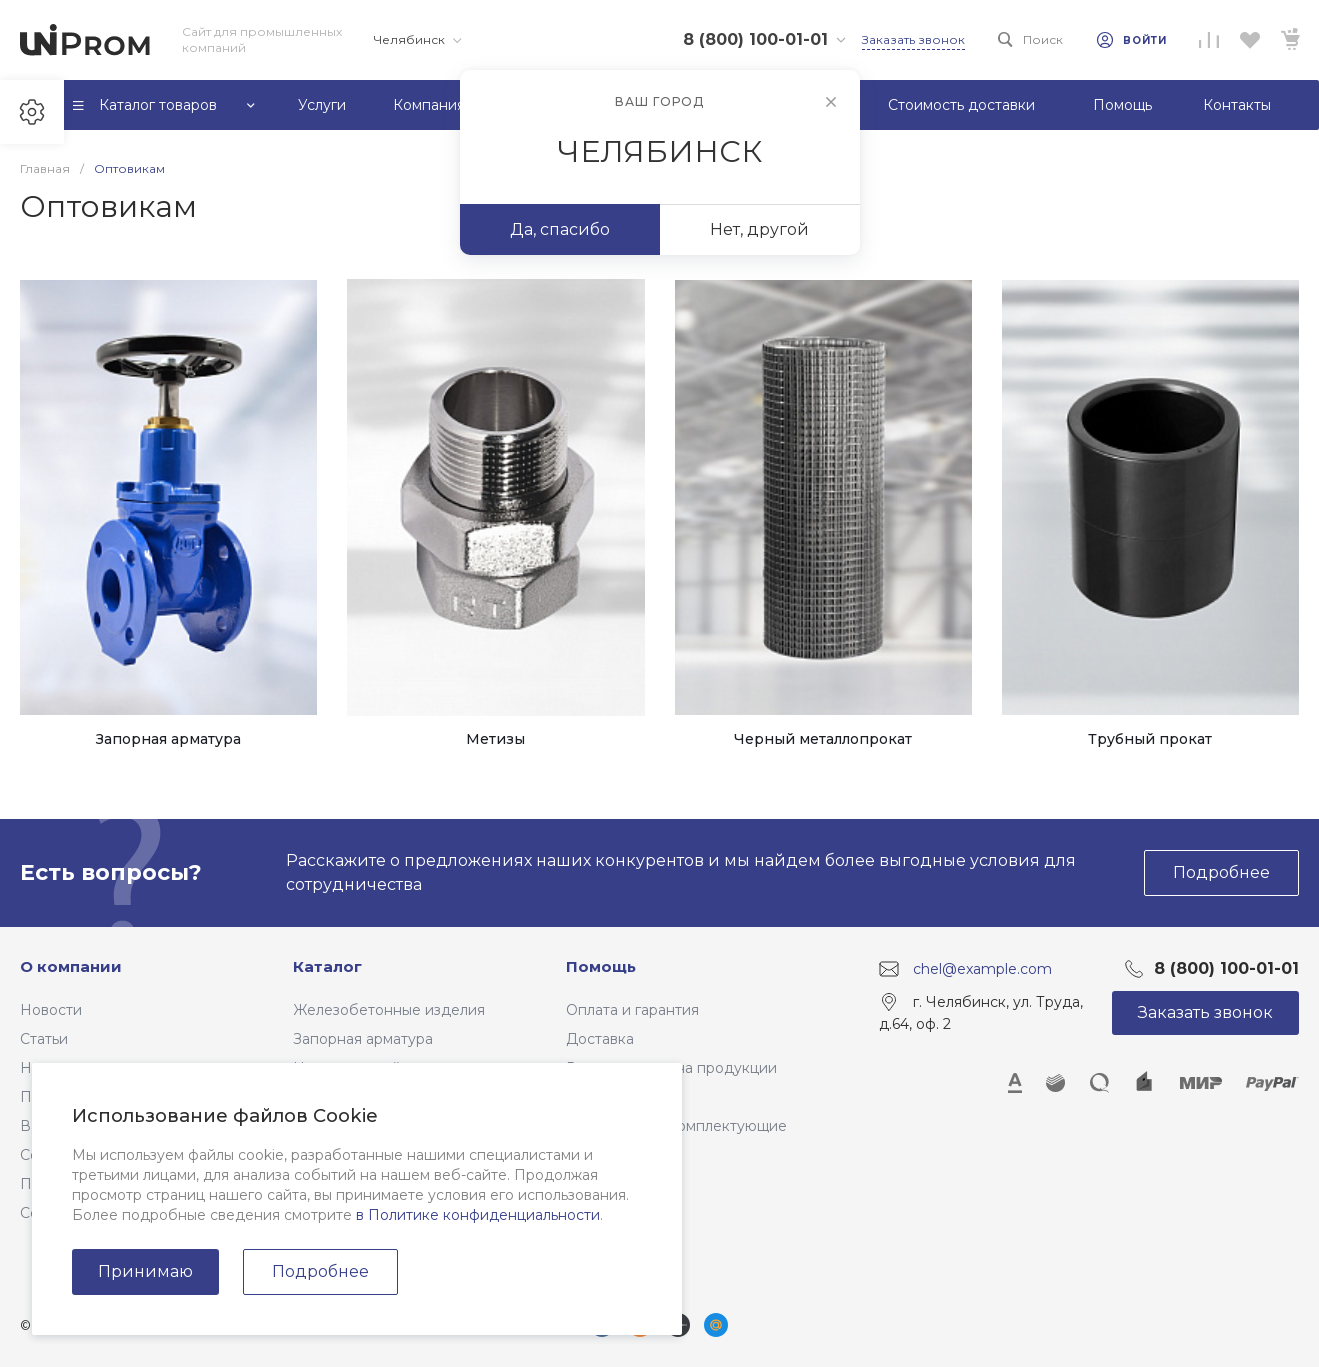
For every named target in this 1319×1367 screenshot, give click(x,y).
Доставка (600, 1039)
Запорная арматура (363, 1039)
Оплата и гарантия (632, 1010)
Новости (51, 1010)
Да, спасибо (560, 229)
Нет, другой (759, 229)
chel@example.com (982, 969)
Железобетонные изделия (389, 1010)
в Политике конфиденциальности (478, 1215)
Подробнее (320, 1271)
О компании (71, 966)
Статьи (44, 1039)
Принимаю (145, 1271)
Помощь (601, 966)
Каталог (327, 966)
